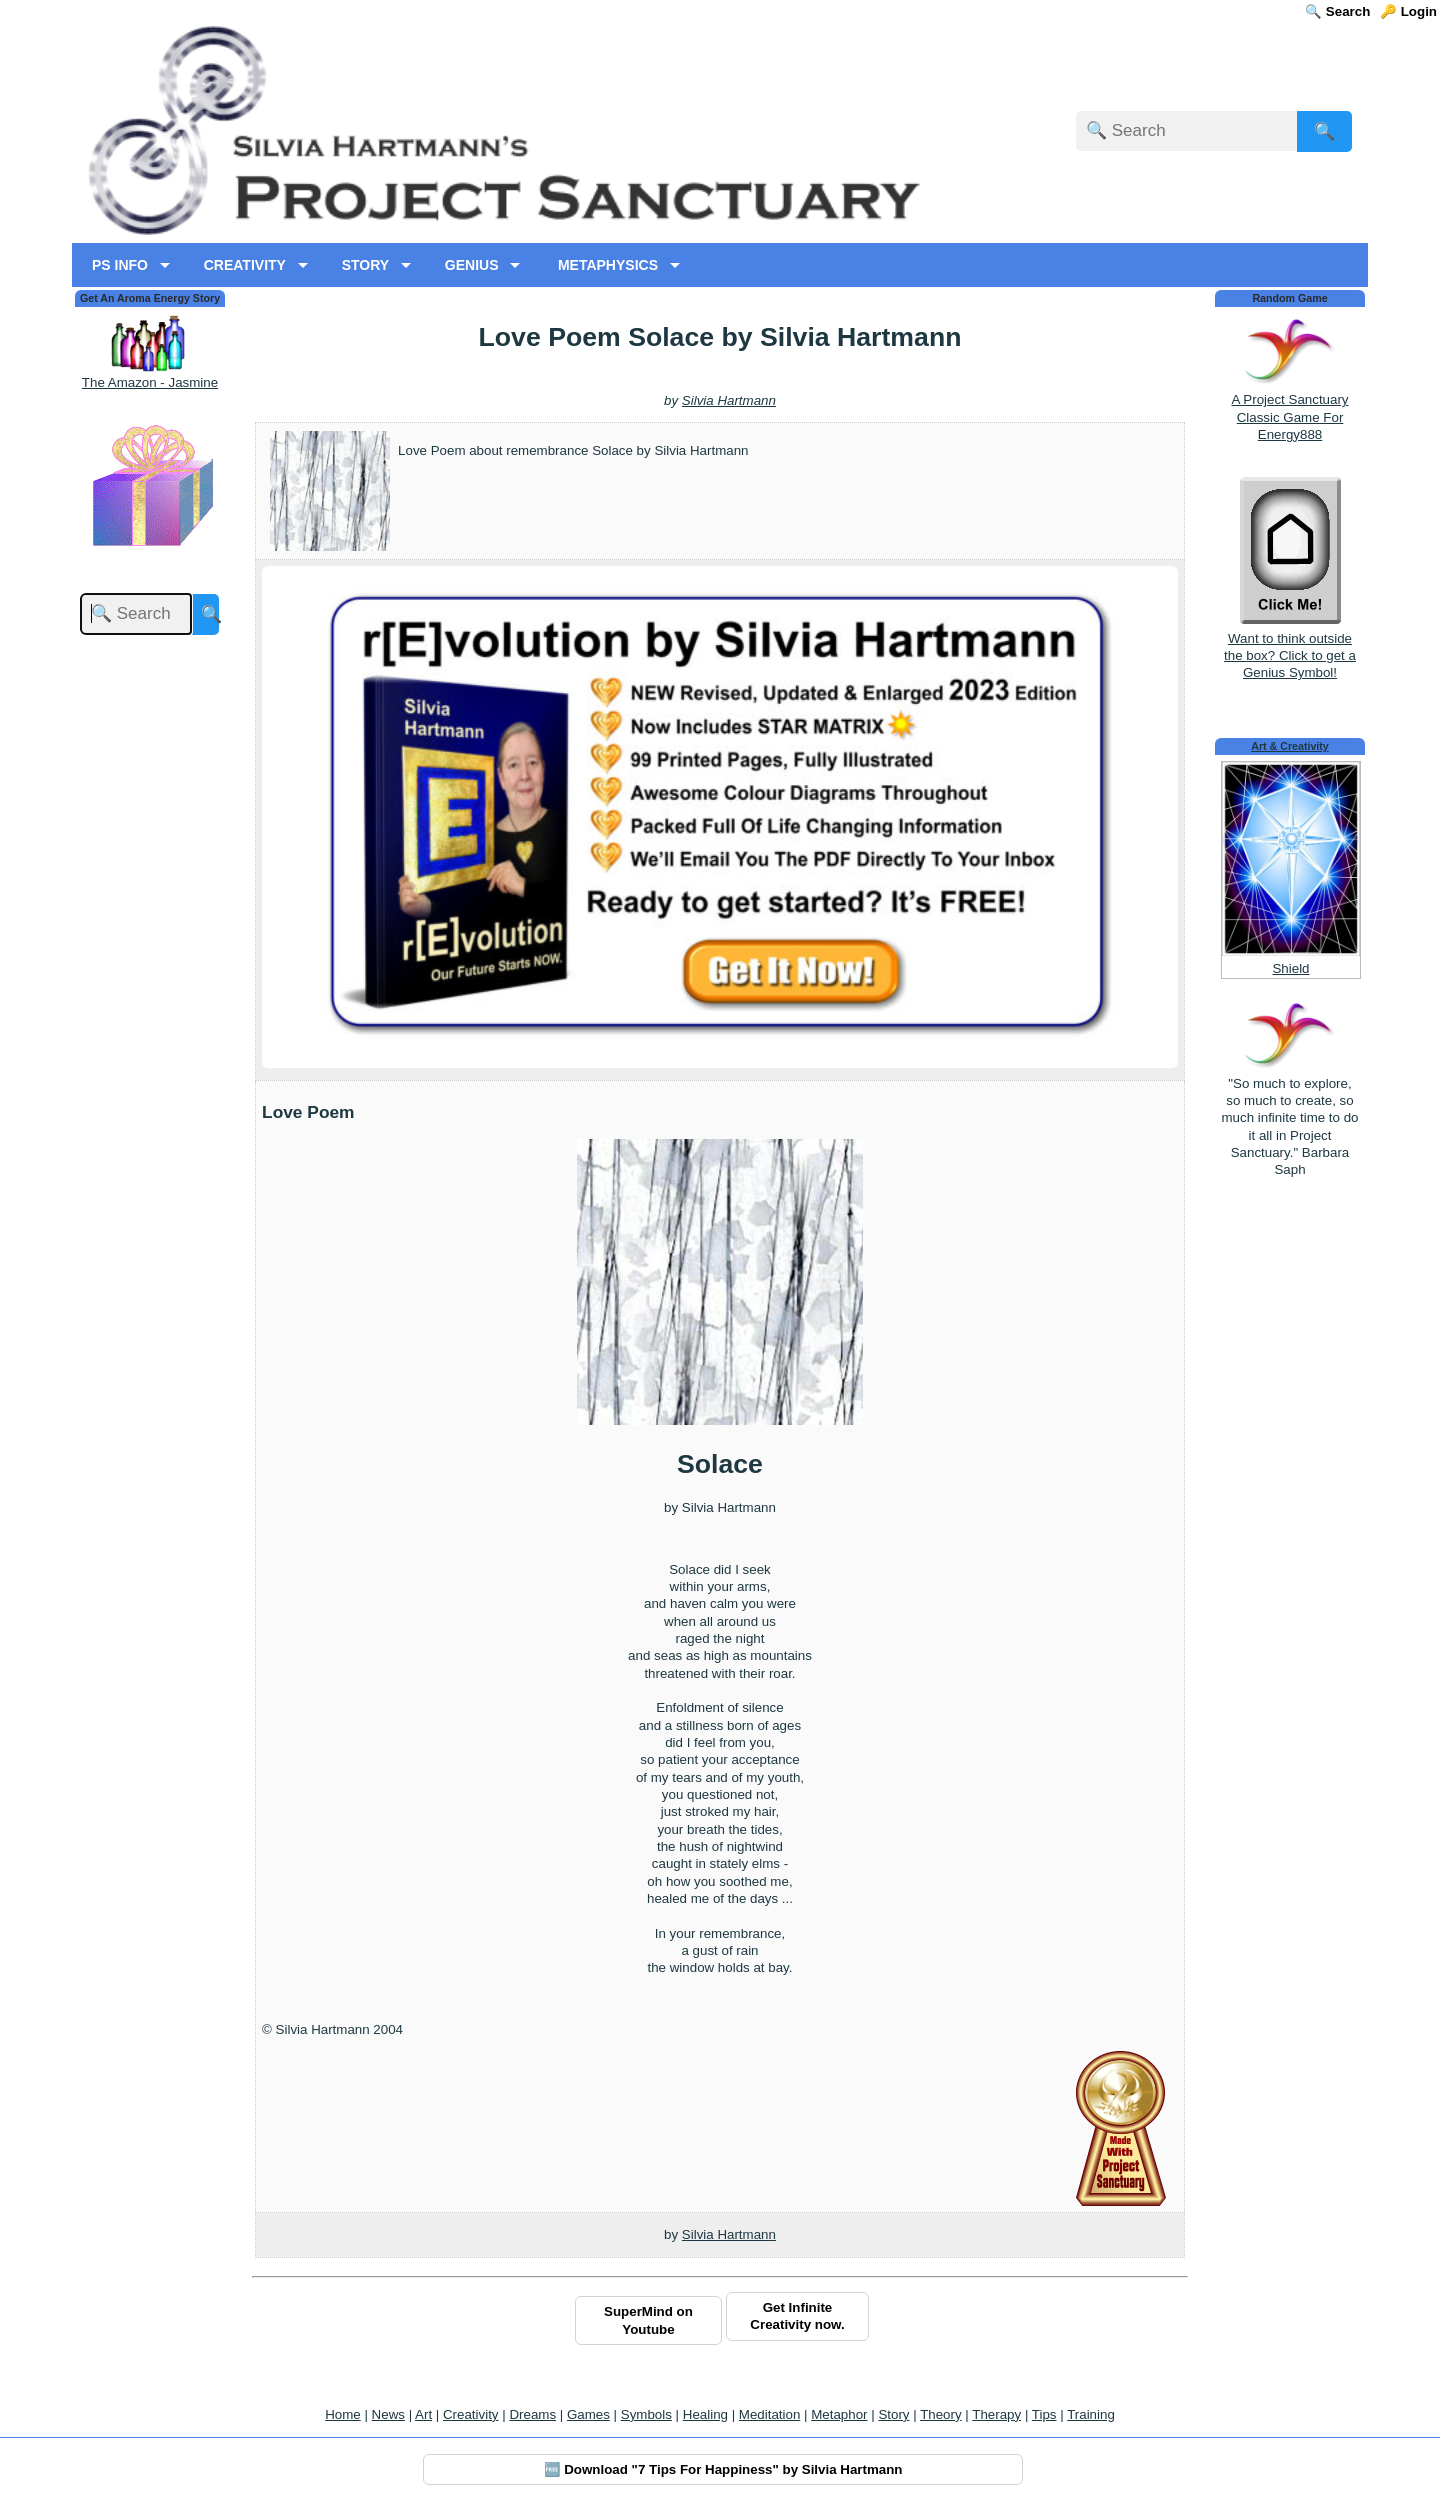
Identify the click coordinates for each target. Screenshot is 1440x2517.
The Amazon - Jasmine (150, 382)
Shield (1290, 968)
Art (423, 2414)
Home (343, 2414)
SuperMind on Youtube (648, 2320)
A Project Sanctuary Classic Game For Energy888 (1289, 417)
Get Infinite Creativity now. (797, 2316)
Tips (1044, 2414)
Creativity (471, 2414)
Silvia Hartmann (729, 400)
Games (588, 2414)
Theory (940, 2414)
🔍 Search (1337, 11)
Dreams (532, 2414)
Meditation (770, 2414)
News (388, 2414)
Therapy (996, 2414)
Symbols (646, 2414)
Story (893, 2414)
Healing (705, 2414)
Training (1091, 2414)
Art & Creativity (1290, 746)
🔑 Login (1408, 11)
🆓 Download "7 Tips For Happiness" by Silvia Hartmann (723, 2469)
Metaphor (839, 2414)
